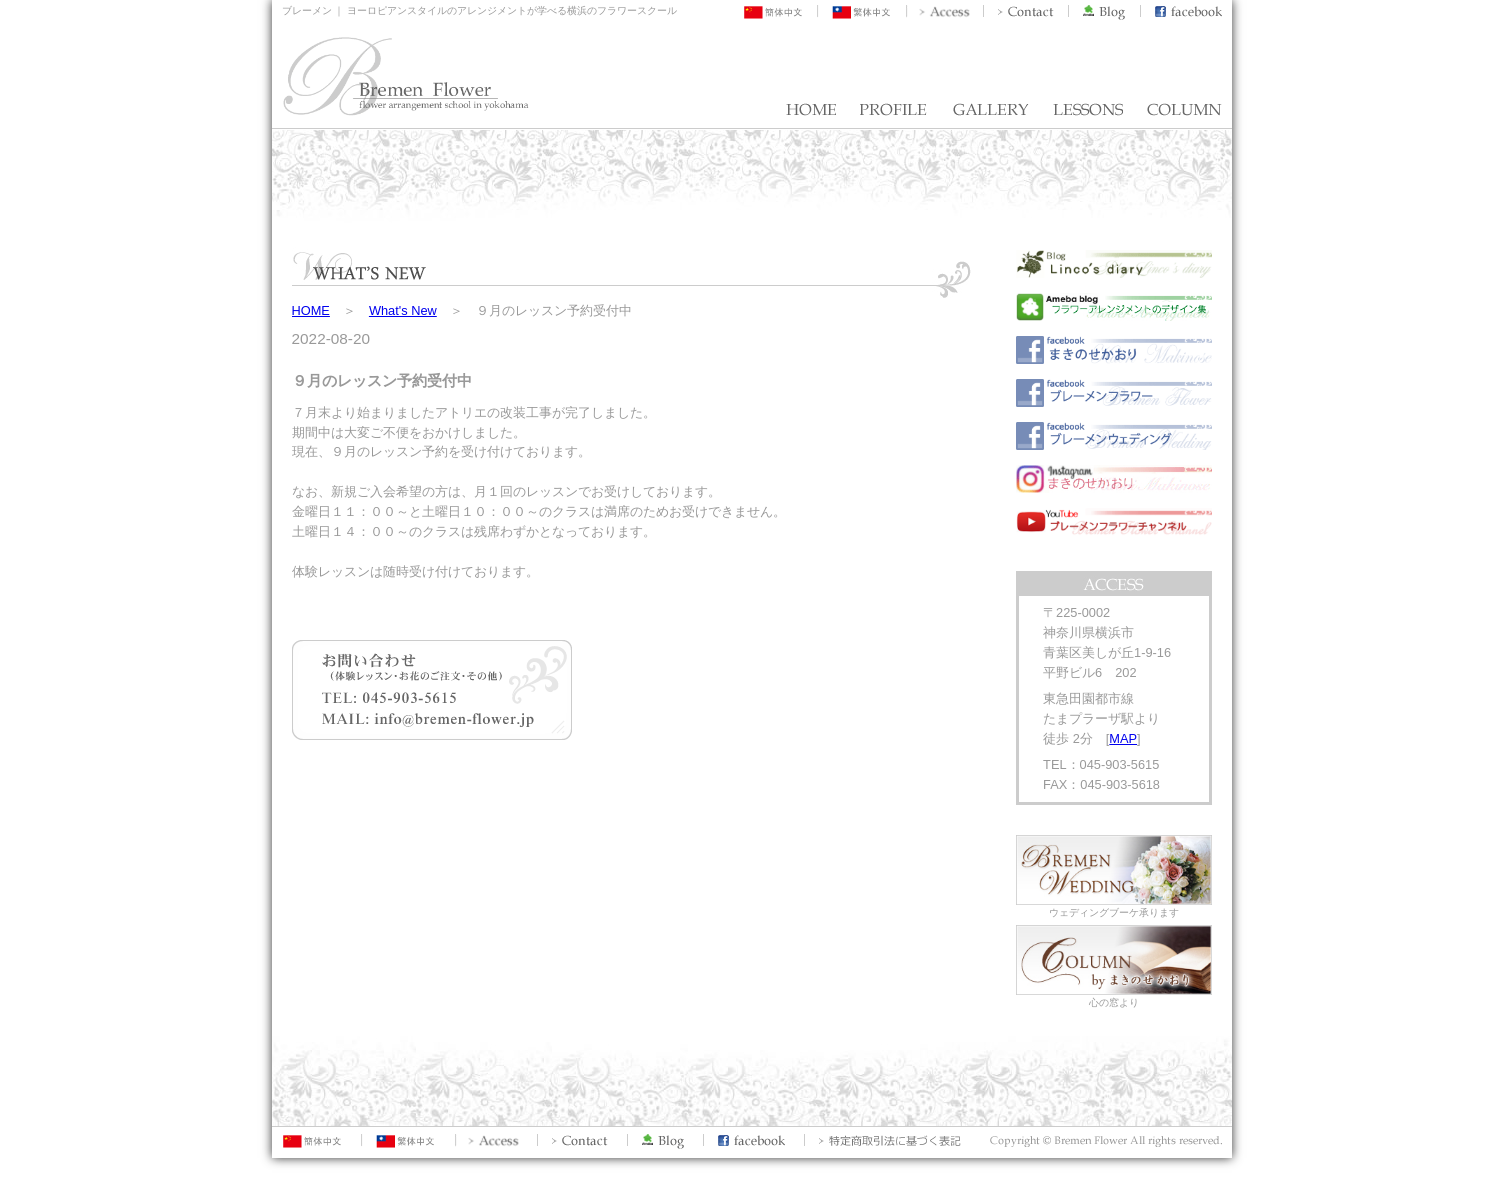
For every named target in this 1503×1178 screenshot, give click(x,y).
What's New (403, 310)
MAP (1123, 738)
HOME (311, 310)
